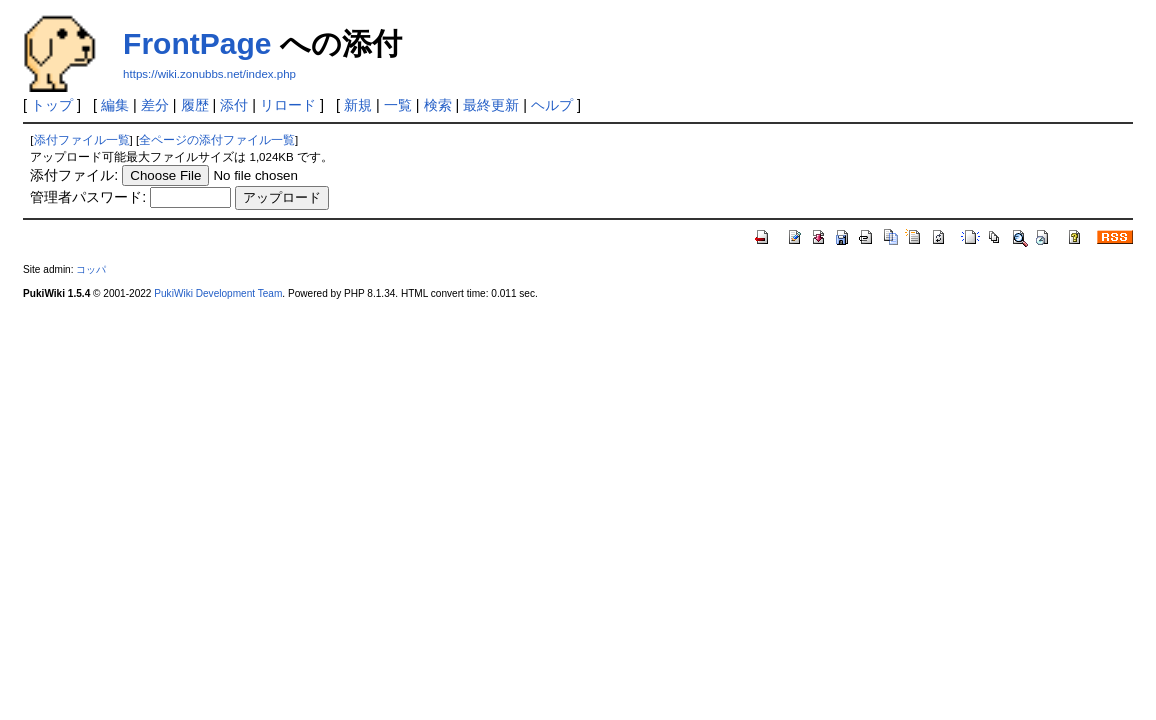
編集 (115, 105)
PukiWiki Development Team (218, 293)
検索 (438, 105)
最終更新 (491, 105)
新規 (358, 105)
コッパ (91, 269)
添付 (234, 105)
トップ (52, 105)
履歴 (195, 105)
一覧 (398, 105)
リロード (288, 105)
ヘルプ (552, 105)
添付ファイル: (74, 175)
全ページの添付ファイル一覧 (217, 140)
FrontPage (197, 43)
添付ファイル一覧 (82, 140)
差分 (155, 105)
